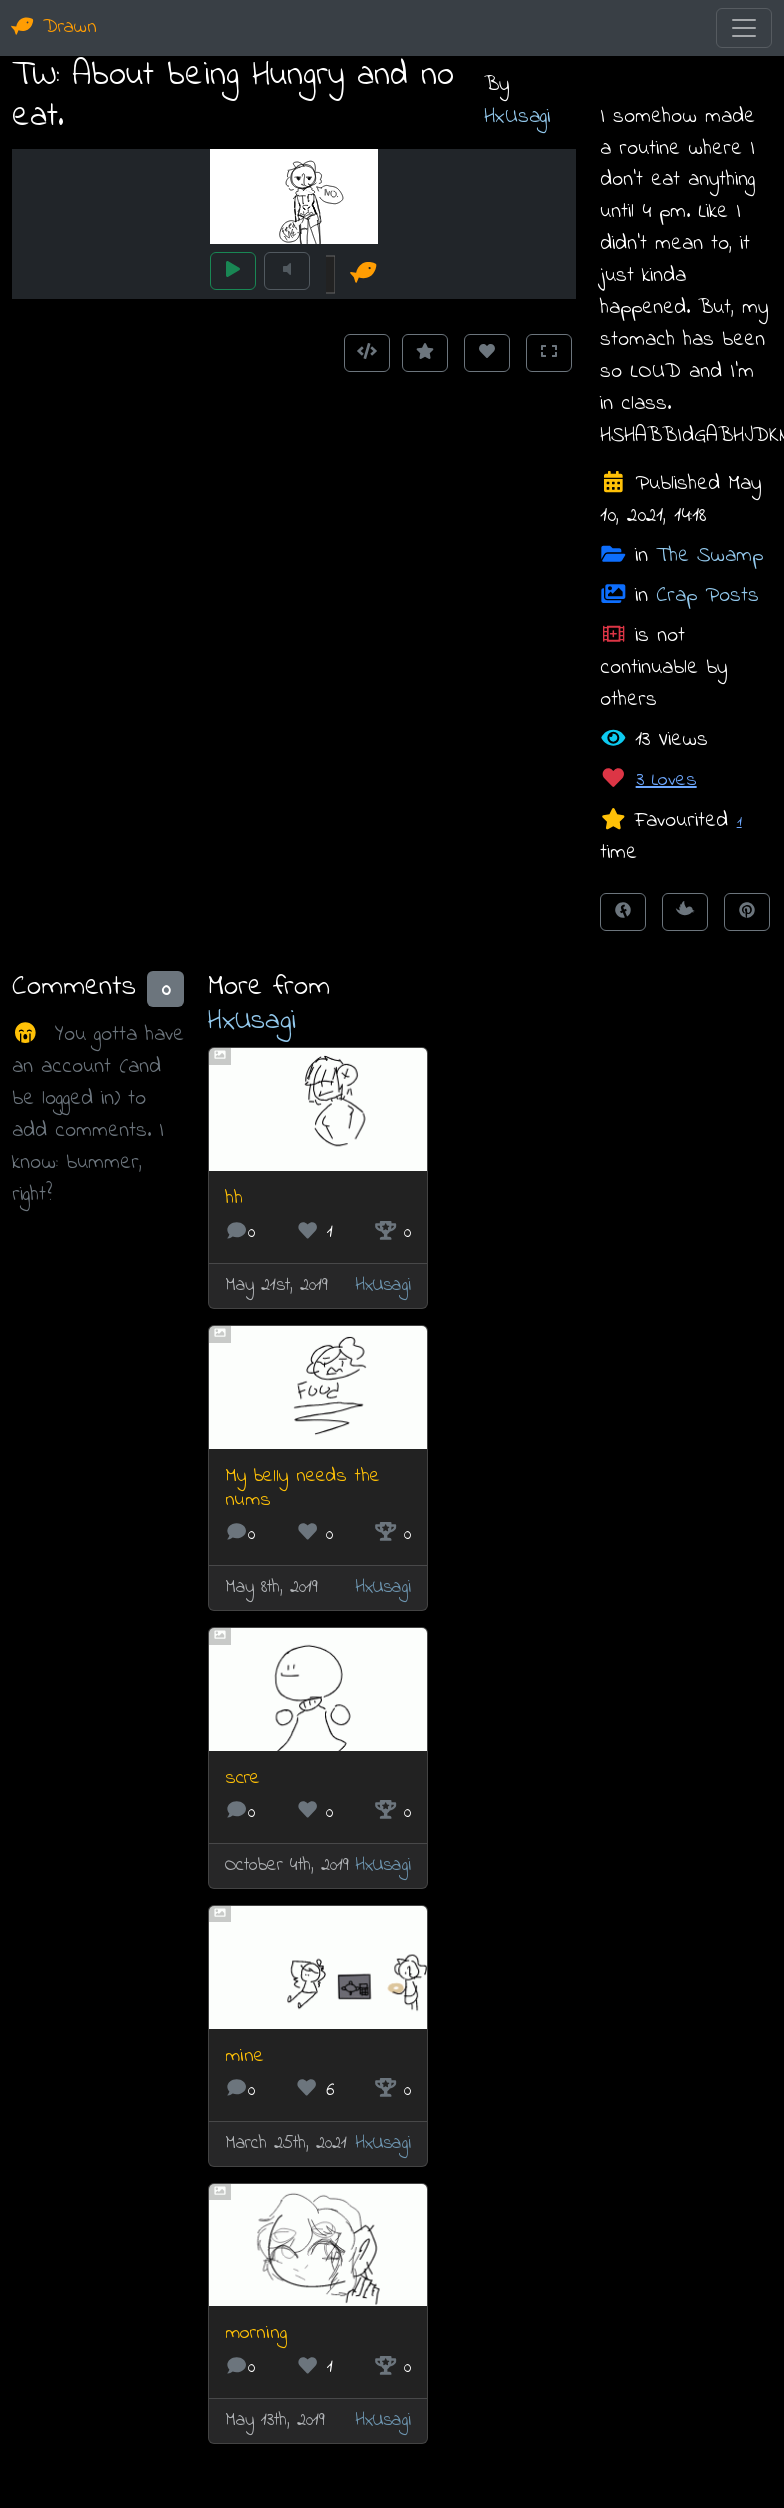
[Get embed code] (367, 353)
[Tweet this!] (685, 912)
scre (242, 1778)
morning (256, 2333)
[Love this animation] (487, 353)
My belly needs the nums (302, 1488)
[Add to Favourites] (425, 353)
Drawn (54, 27)
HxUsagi (517, 116)
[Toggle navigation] (744, 28)
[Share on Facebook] (623, 912)
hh (234, 1198)
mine (244, 2056)
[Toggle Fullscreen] (549, 353)
